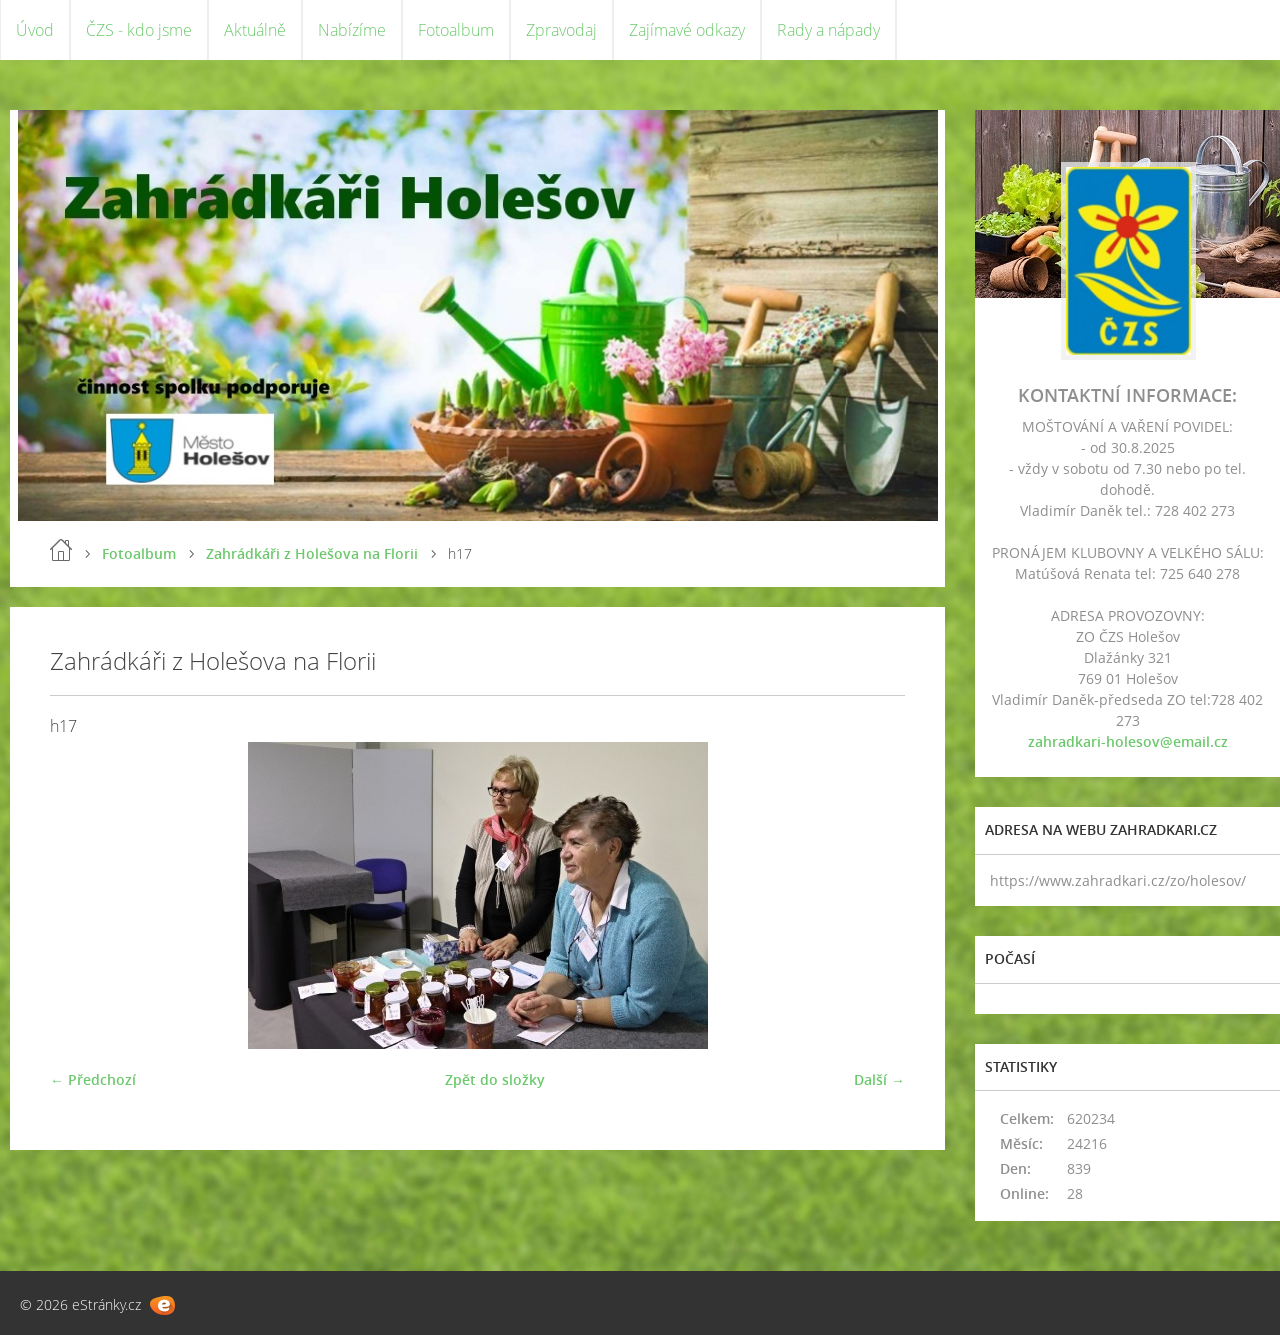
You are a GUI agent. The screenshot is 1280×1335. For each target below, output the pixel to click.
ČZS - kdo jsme (139, 30)
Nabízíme (352, 30)
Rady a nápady (828, 30)
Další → (879, 1079)
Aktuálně (255, 30)
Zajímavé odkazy (687, 30)
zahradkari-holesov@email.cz (1128, 741)
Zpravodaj (561, 30)
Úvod (35, 30)
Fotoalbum (456, 30)
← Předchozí (93, 1079)
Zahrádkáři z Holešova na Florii (312, 553)
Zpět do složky (495, 1079)
